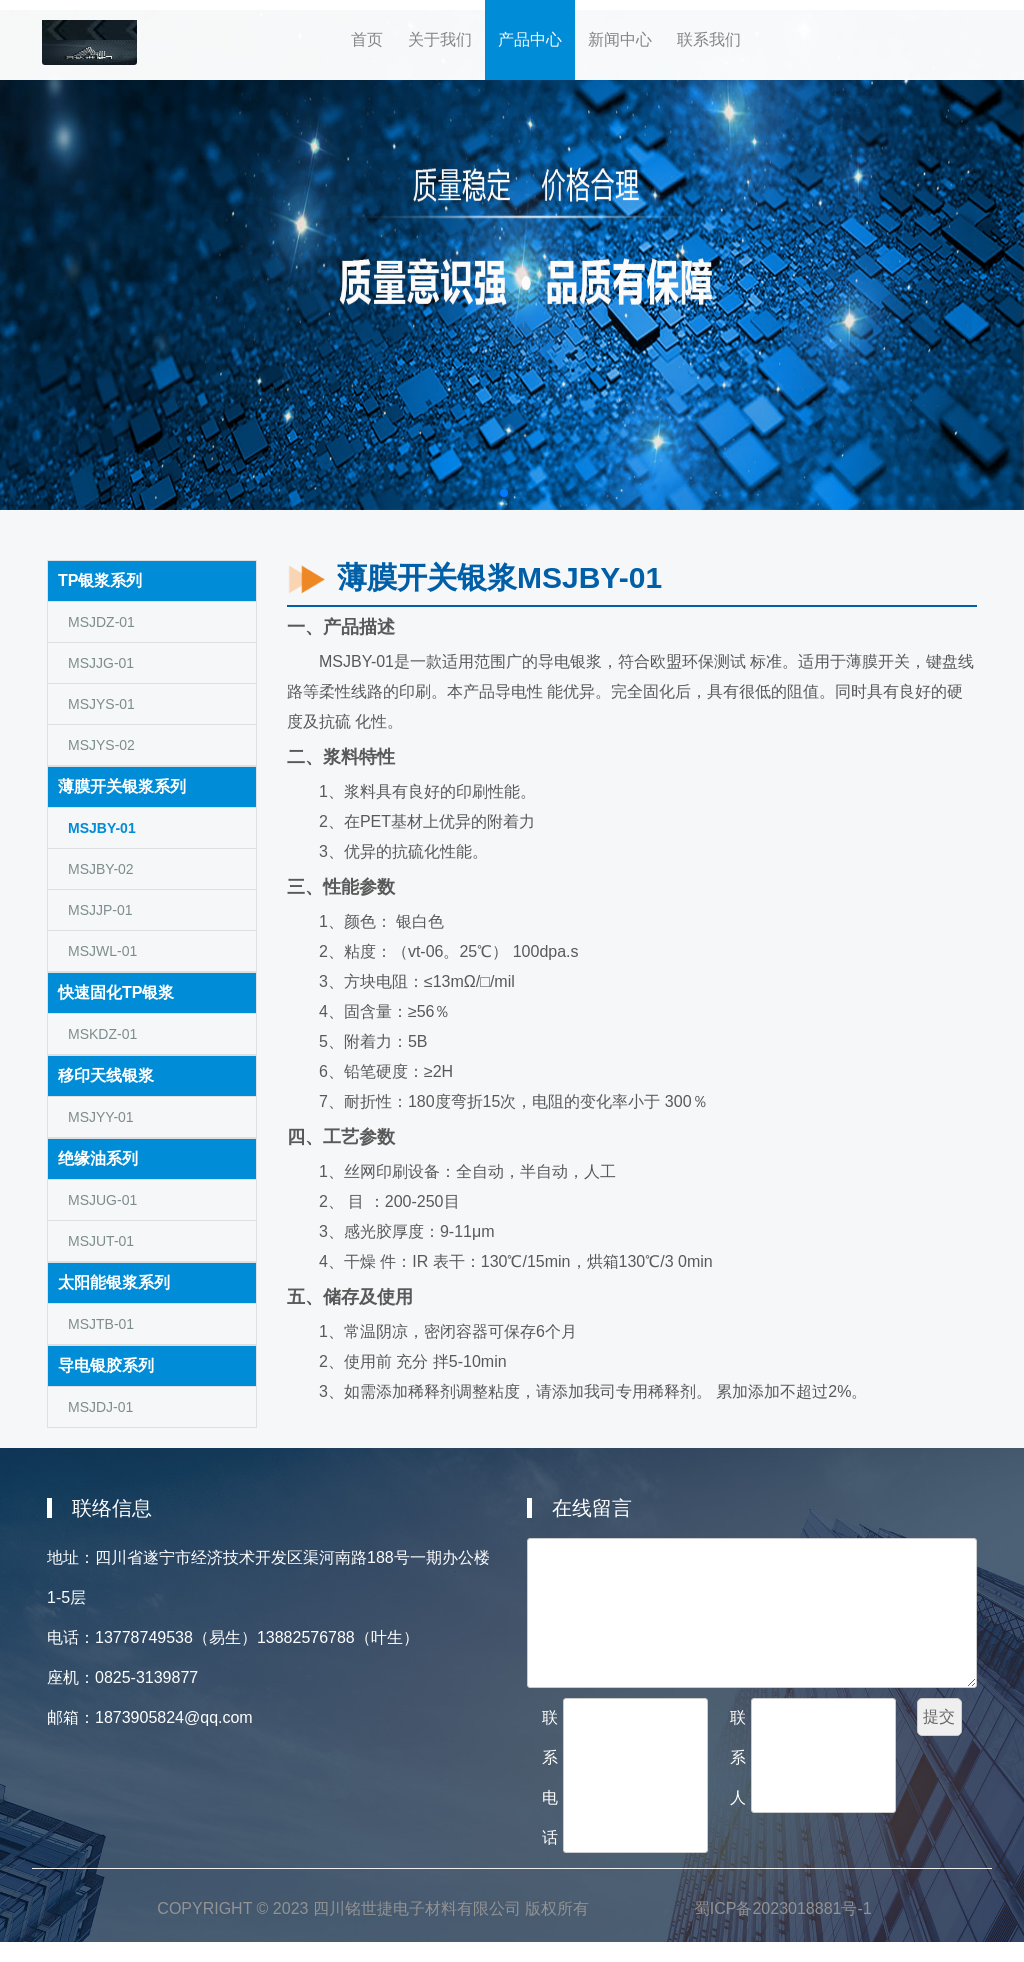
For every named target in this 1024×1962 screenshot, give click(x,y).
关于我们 (446, 31)
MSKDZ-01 (102, 1034)
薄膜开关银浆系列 (122, 786)
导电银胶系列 (106, 1365)
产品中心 (530, 39)
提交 (939, 1716)
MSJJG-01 (101, 663)
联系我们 (709, 39)
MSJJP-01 (100, 910)
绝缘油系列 (98, 1158)
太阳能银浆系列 (114, 1282)
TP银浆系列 (100, 580)
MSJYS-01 (101, 704)
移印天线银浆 (106, 1075)
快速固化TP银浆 (116, 992)
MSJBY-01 (102, 828)
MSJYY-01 (101, 1117)
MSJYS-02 (101, 745)
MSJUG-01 (102, 1200)
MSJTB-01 (101, 1324)
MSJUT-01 (101, 1241)
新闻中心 (620, 39)
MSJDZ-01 (101, 622)
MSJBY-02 (101, 869)
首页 (373, 31)
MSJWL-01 (102, 951)
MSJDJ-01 (100, 1407)
